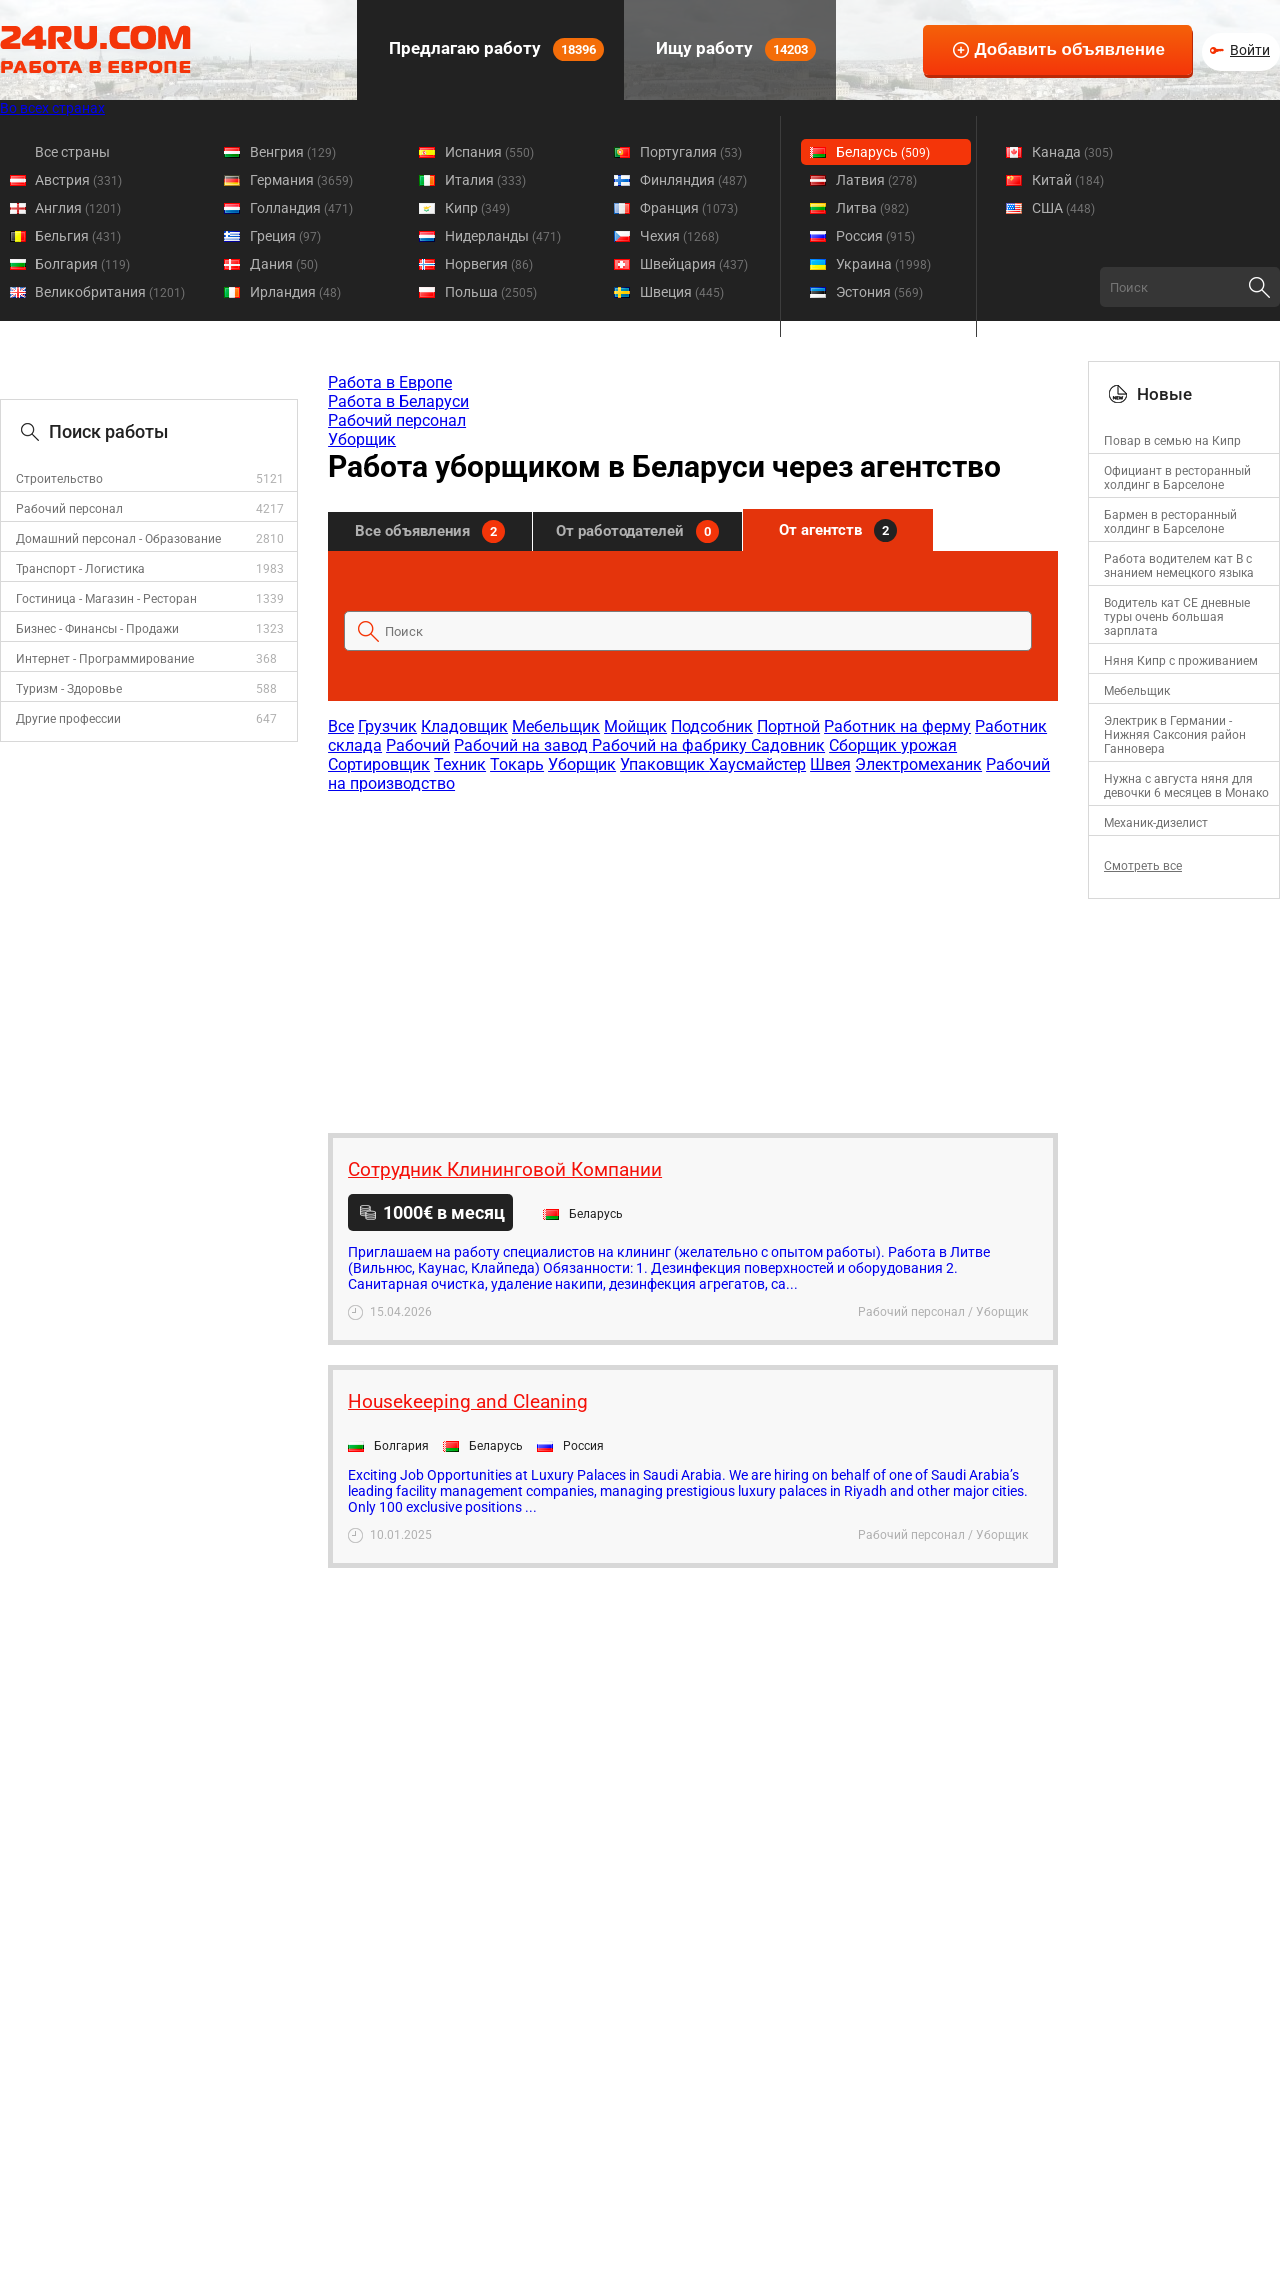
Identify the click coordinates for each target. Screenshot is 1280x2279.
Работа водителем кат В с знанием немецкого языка (1179, 566)
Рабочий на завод (523, 745)
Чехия (679, 236)
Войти (1250, 50)
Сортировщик (379, 764)
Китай (1068, 180)
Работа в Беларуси (398, 401)
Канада (1072, 152)
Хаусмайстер (757, 764)
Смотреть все (1143, 866)
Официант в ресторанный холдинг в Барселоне (1177, 478)
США (1063, 208)
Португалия (691, 152)
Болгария (82, 264)
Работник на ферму (897, 726)
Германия (301, 180)
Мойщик (635, 726)
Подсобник (712, 726)
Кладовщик (464, 726)
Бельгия (78, 236)
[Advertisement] (692, 953)
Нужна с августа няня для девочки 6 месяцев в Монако (1186, 786)
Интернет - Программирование (105, 659)
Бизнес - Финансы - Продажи (97, 629)
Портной (788, 726)
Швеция (682, 292)
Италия (485, 180)
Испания (489, 152)
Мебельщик (556, 726)
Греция (285, 236)
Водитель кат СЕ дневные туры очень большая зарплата (1177, 617)
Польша (491, 292)
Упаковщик (664, 764)
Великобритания (110, 292)
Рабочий (418, 745)
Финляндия (693, 180)
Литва (872, 208)
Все (341, 726)
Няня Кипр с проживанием (1181, 661)
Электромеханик (918, 764)
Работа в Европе (390, 382)
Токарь (517, 764)
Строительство (59, 479)
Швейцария (694, 264)
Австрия (78, 180)
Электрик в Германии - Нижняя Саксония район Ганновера (1175, 735)
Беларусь (883, 152)
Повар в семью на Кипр (1172, 441)
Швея (830, 764)
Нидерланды (503, 236)
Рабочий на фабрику (671, 745)
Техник (460, 764)
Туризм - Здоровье (69, 689)
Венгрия (293, 152)
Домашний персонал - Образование (118, 539)
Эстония (879, 292)
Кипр (477, 208)
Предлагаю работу (494, 49)
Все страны (72, 152)
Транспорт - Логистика (80, 569)
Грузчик (387, 726)
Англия (78, 208)
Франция (689, 208)
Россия (875, 236)
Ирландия (295, 292)
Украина (883, 264)
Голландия (301, 208)
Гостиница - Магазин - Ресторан (106, 599)
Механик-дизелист (1156, 823)
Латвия (876, 180)
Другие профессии (68, 719)
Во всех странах (52, 108)
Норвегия (489, 264)
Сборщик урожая (893, 745)
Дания (284, 264)
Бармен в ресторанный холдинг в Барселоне (1170, 522)
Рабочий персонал (69, 509)
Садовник (788, 745)
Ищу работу (734, 49)
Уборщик (362, 439)
